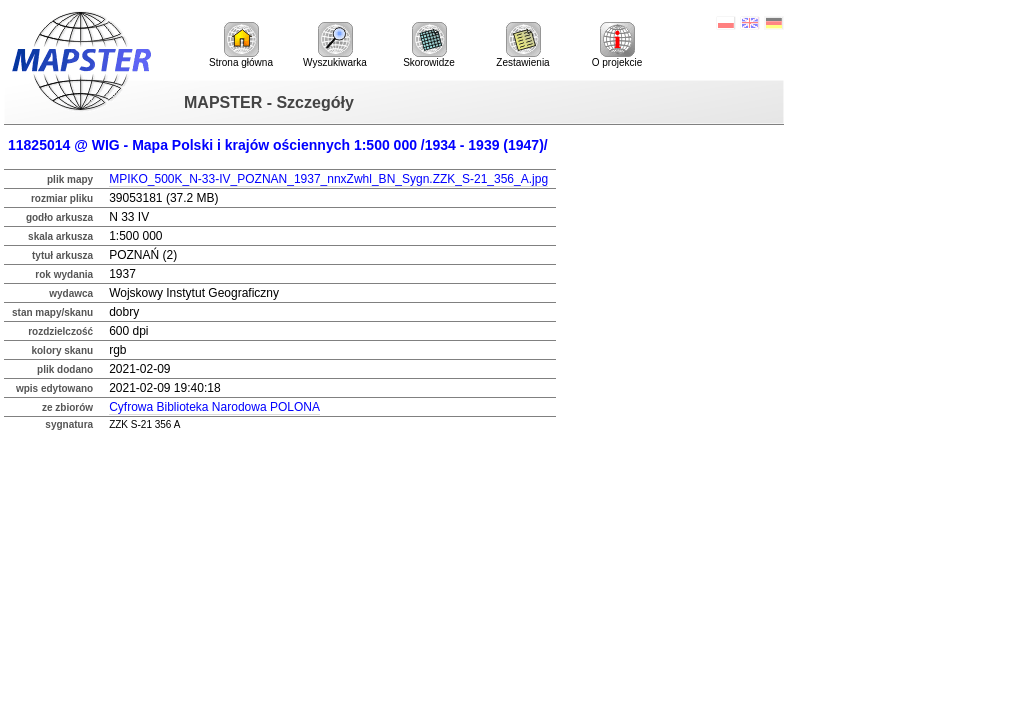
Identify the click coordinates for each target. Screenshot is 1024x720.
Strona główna (241, 45)
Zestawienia (522, 45)
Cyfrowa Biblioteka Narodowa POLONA (214, 407)
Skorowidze (429, 45)
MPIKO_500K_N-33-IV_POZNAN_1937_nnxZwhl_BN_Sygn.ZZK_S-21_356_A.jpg (328, 179)
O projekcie (617, 45)
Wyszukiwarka (335, 45)
